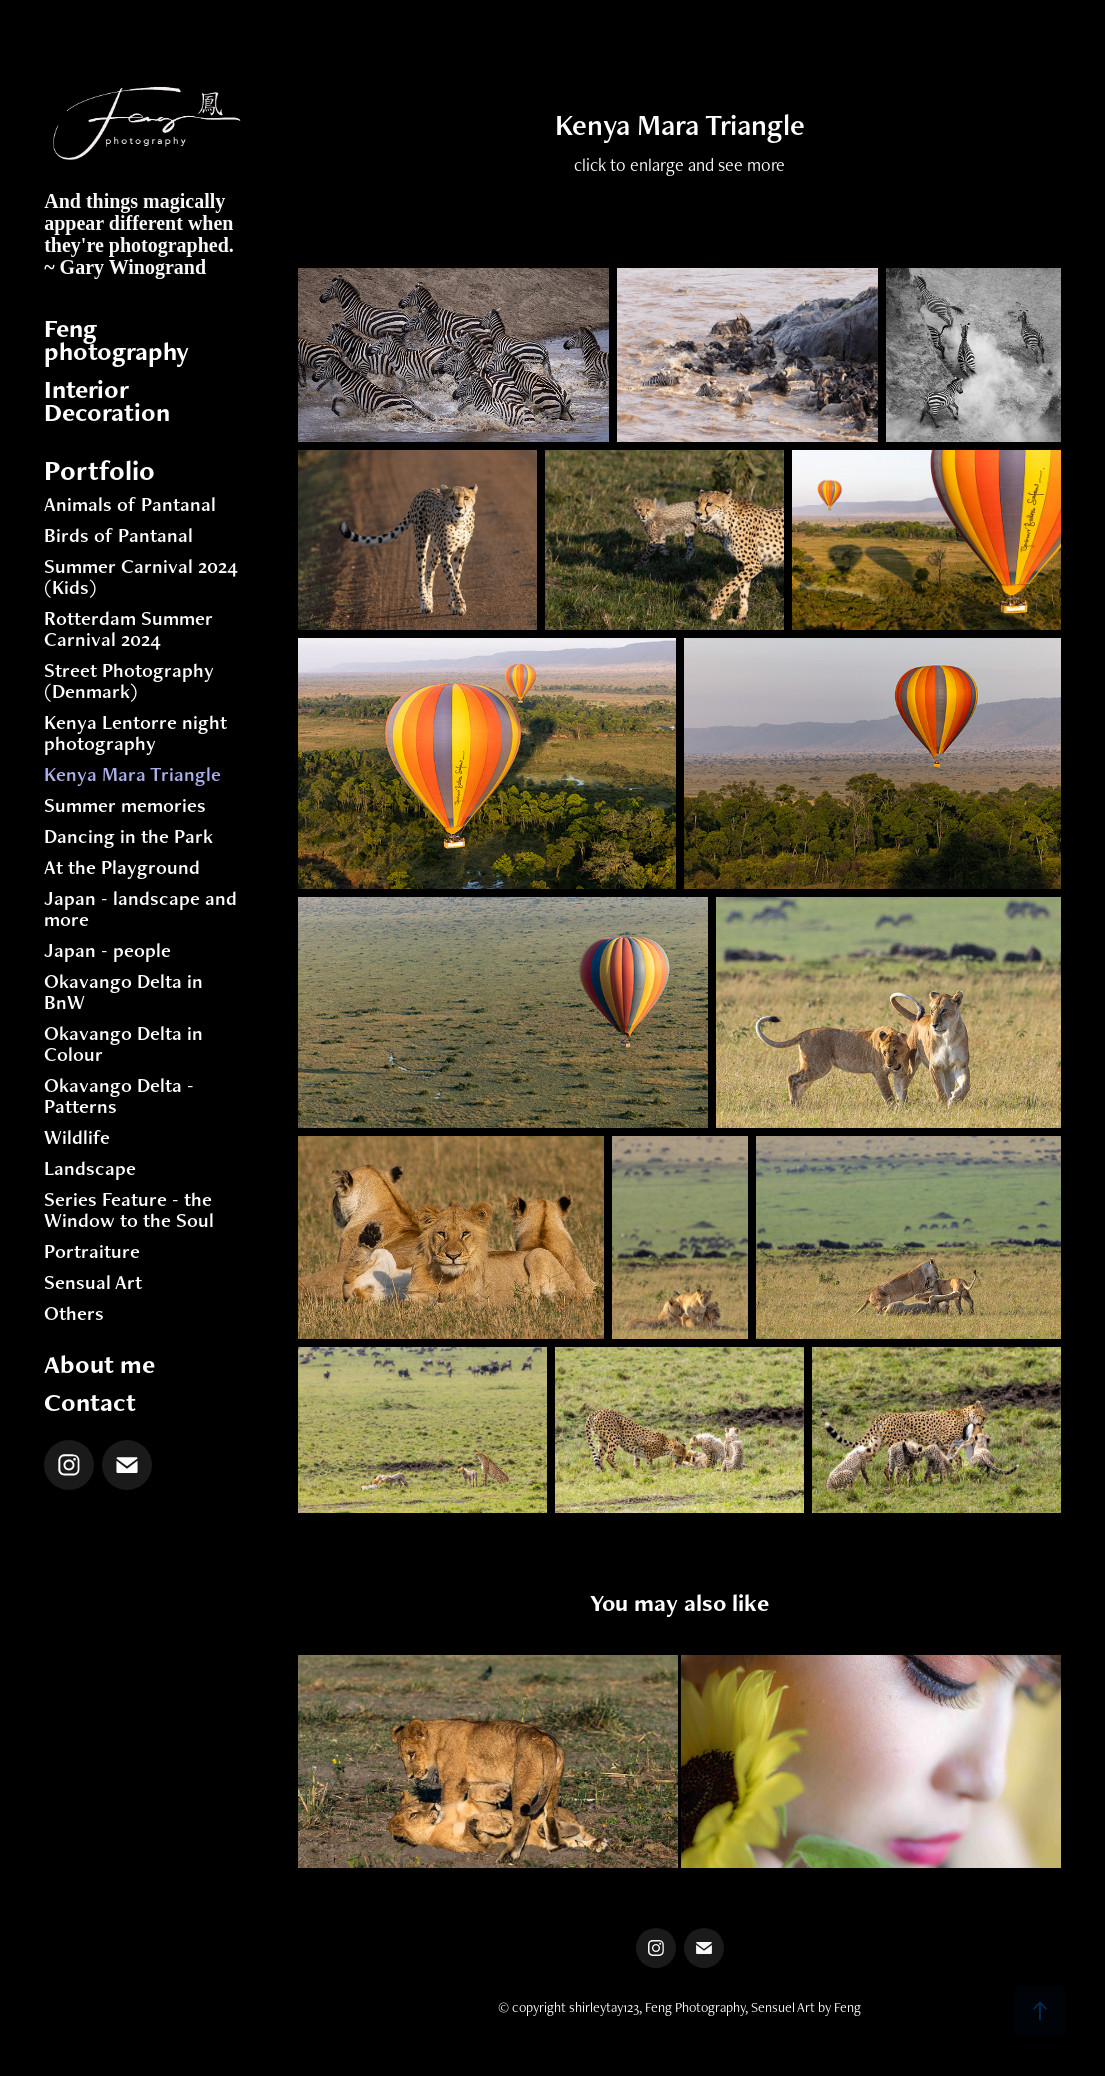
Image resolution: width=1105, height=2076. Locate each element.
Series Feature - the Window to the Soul (129, 1209)
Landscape (90, 1168)
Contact (90, 1402)
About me (99, 1364)
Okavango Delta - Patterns (119, 1095)
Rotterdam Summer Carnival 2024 (128, 628)
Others (74, 1313)
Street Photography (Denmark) (129, 680)
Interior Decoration (107, 400)
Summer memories (125, 805)
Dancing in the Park (128, 836)
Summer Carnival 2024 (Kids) (141, 576)
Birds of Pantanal (118, 535)
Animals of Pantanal (130, 504)
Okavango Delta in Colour (123, 1043)
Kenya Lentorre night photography (135, 732)
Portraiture (92, 1251)
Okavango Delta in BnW (123, 991)
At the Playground (122, 867)
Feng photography (116, 339)
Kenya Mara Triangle (132, 774)
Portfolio (99, 470)
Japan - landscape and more (140, 908)
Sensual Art (93, 1282)
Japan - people (107, 950)
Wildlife (77, 1137)
